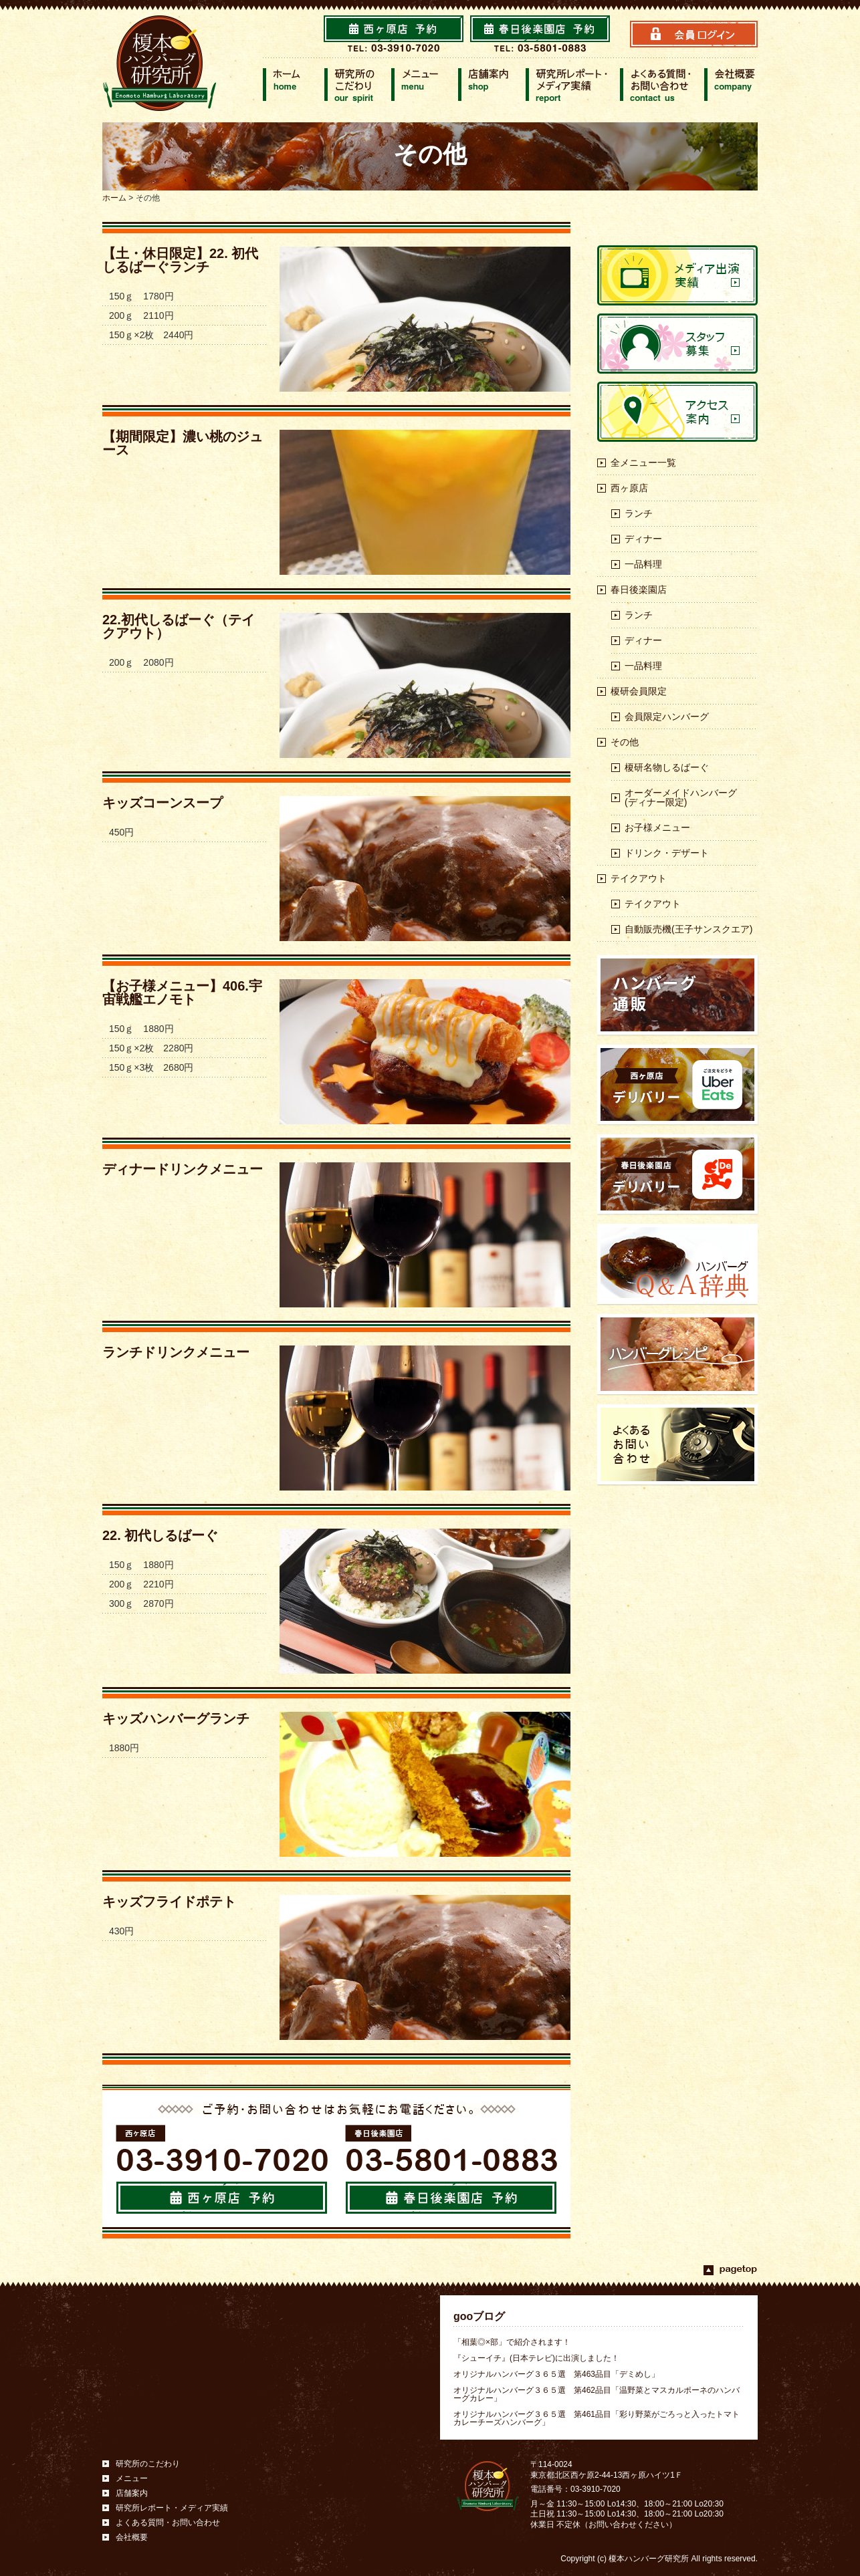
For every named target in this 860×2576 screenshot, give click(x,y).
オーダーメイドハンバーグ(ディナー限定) (681, 797)
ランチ (639, 513)
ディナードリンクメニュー (182, 1169)
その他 (625, 742)
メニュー (132, 2478)
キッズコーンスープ (162, 802)
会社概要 (132, 2537)
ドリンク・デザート (667, 853)
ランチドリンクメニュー (175, 1352)
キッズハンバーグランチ (175, 1718)
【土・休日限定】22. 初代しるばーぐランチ (180, 260)
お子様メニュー (657, 827)
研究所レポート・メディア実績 (172, 2508)
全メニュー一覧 (643, 462)
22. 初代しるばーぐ (160, 1535)
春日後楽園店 (639, 589)
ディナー (643, 538)
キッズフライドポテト (169, 1901)
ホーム (114, 198)
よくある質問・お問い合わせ (168, 2522)
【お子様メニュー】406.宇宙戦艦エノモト (182, 993)
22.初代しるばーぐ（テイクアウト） (178, 626)
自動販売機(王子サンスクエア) (688, 929)
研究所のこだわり (148, 2463)
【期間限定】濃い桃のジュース (182, 443)
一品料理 (643, 564)
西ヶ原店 (629, 488)
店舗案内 (132, 2493)
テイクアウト (639, 878)
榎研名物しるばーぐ (667, 767)
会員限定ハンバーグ (667, 716)
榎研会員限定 (639, 691)
